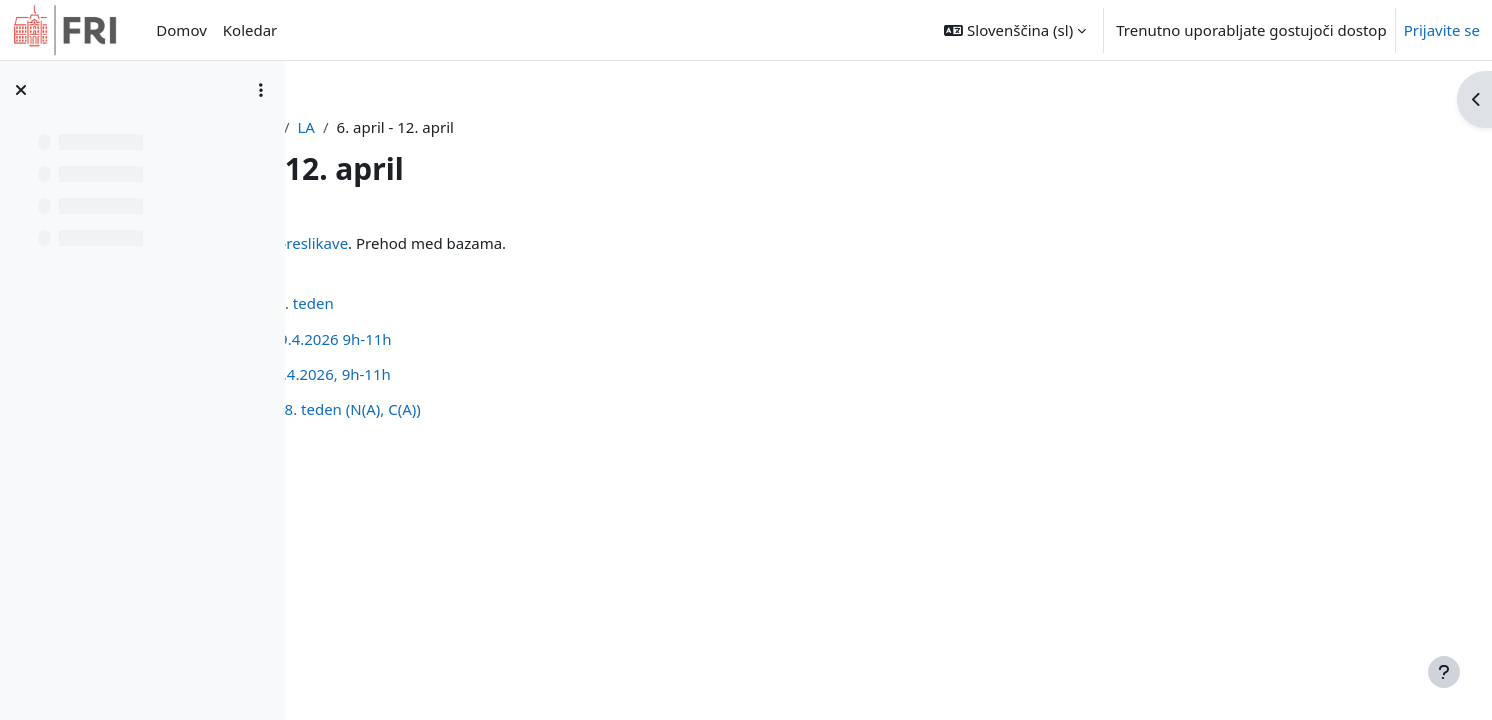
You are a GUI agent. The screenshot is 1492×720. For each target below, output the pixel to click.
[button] (1015, 30)
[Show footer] (1444, 672)
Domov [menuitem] (181, 30)
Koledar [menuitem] (250, 30)
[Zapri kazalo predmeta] (21, 90)
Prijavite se (1442, 30)
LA (527, 127)
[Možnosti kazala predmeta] (261, 90)
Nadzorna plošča (438, 127)
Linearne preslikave (507, 243)
